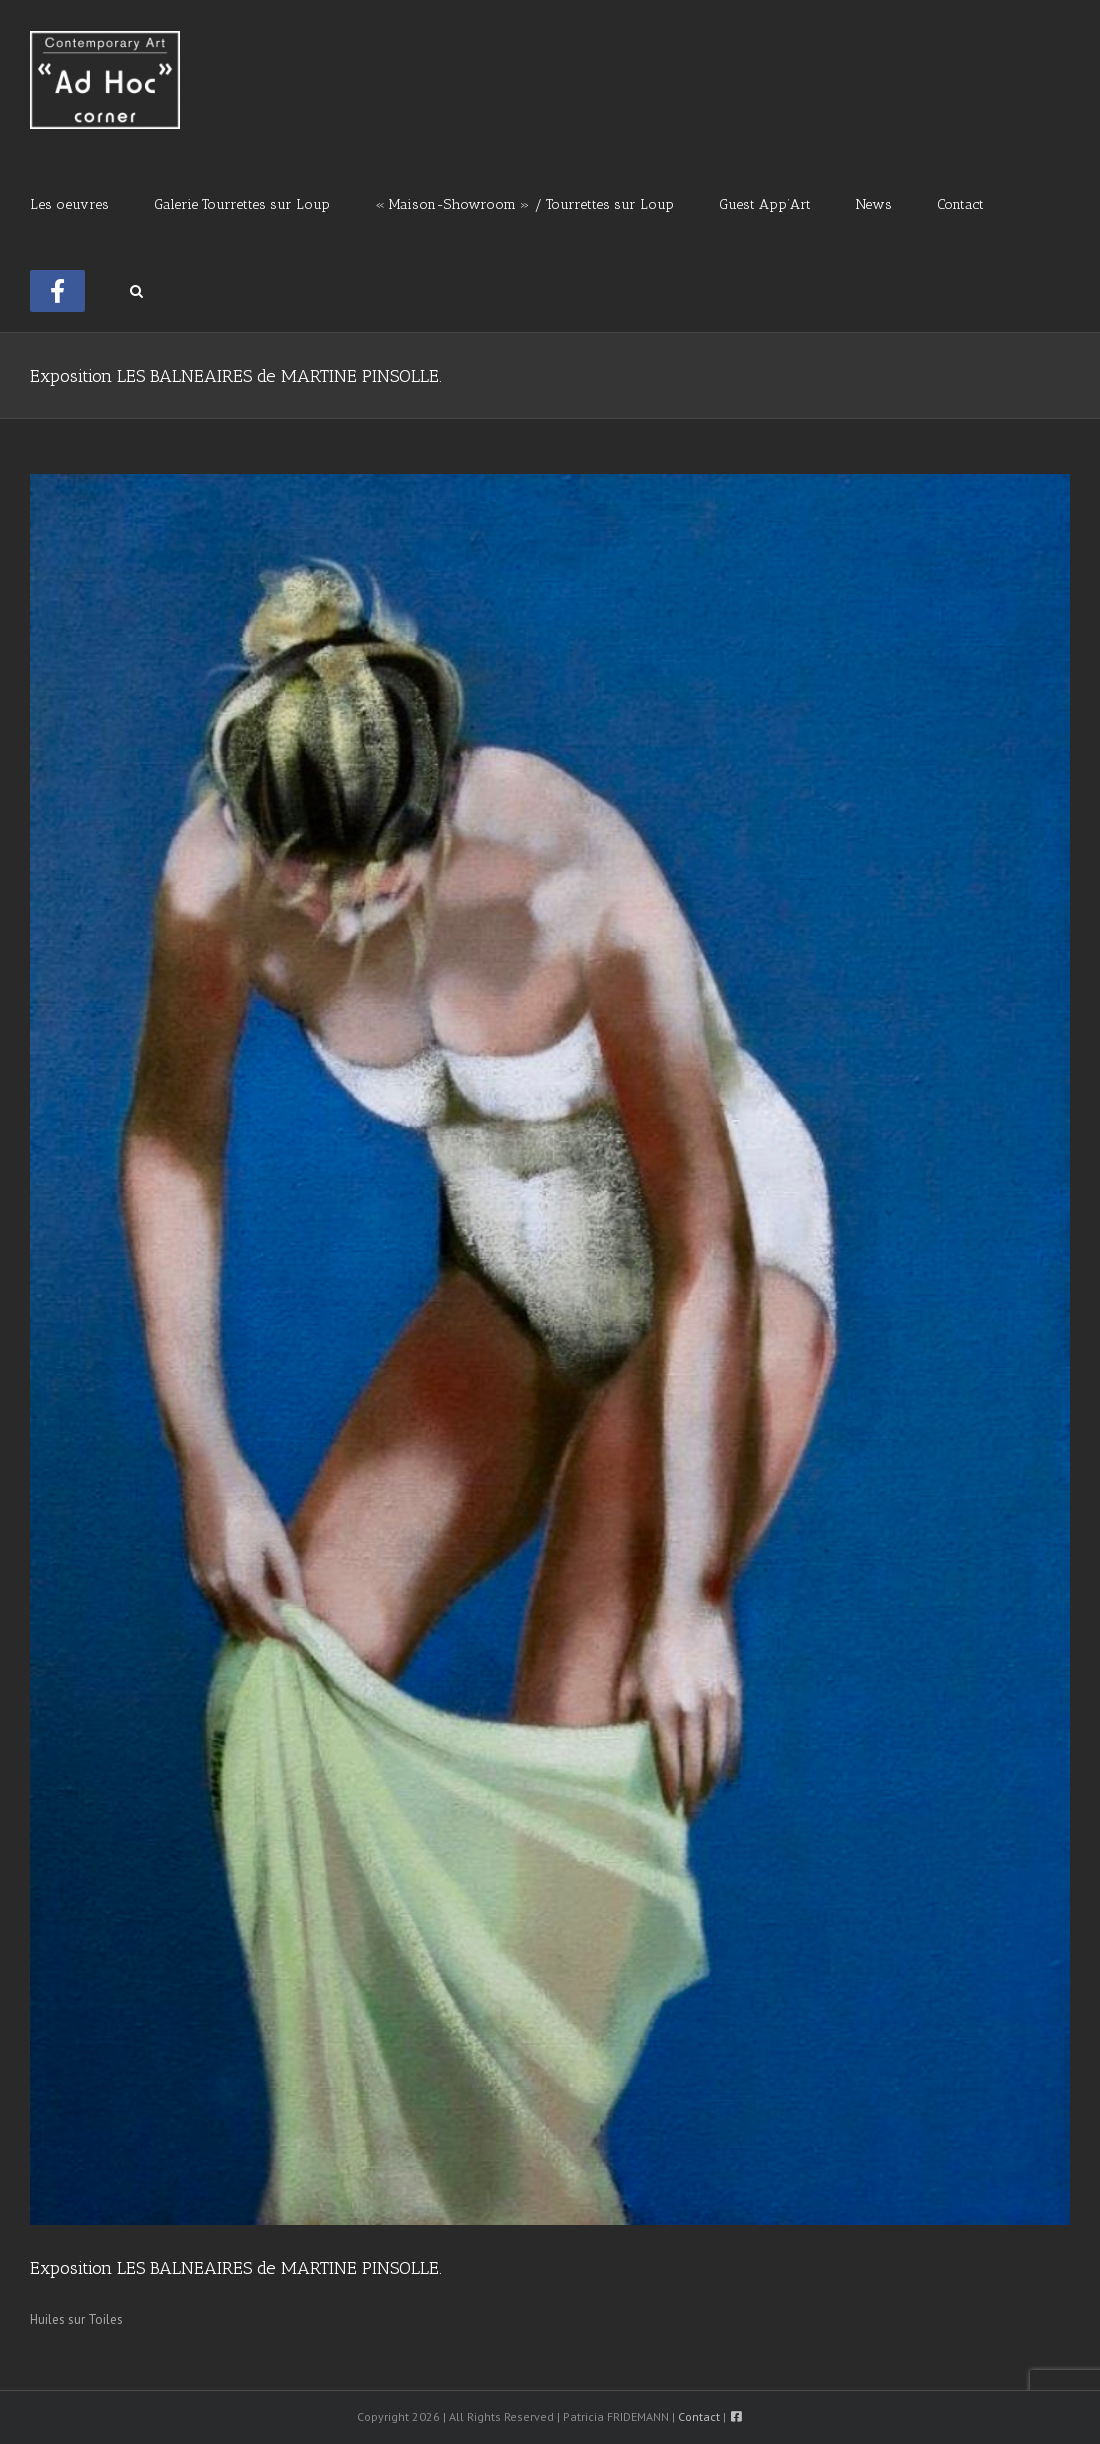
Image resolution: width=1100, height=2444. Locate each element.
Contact (699, 2416)
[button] (136, 289)
